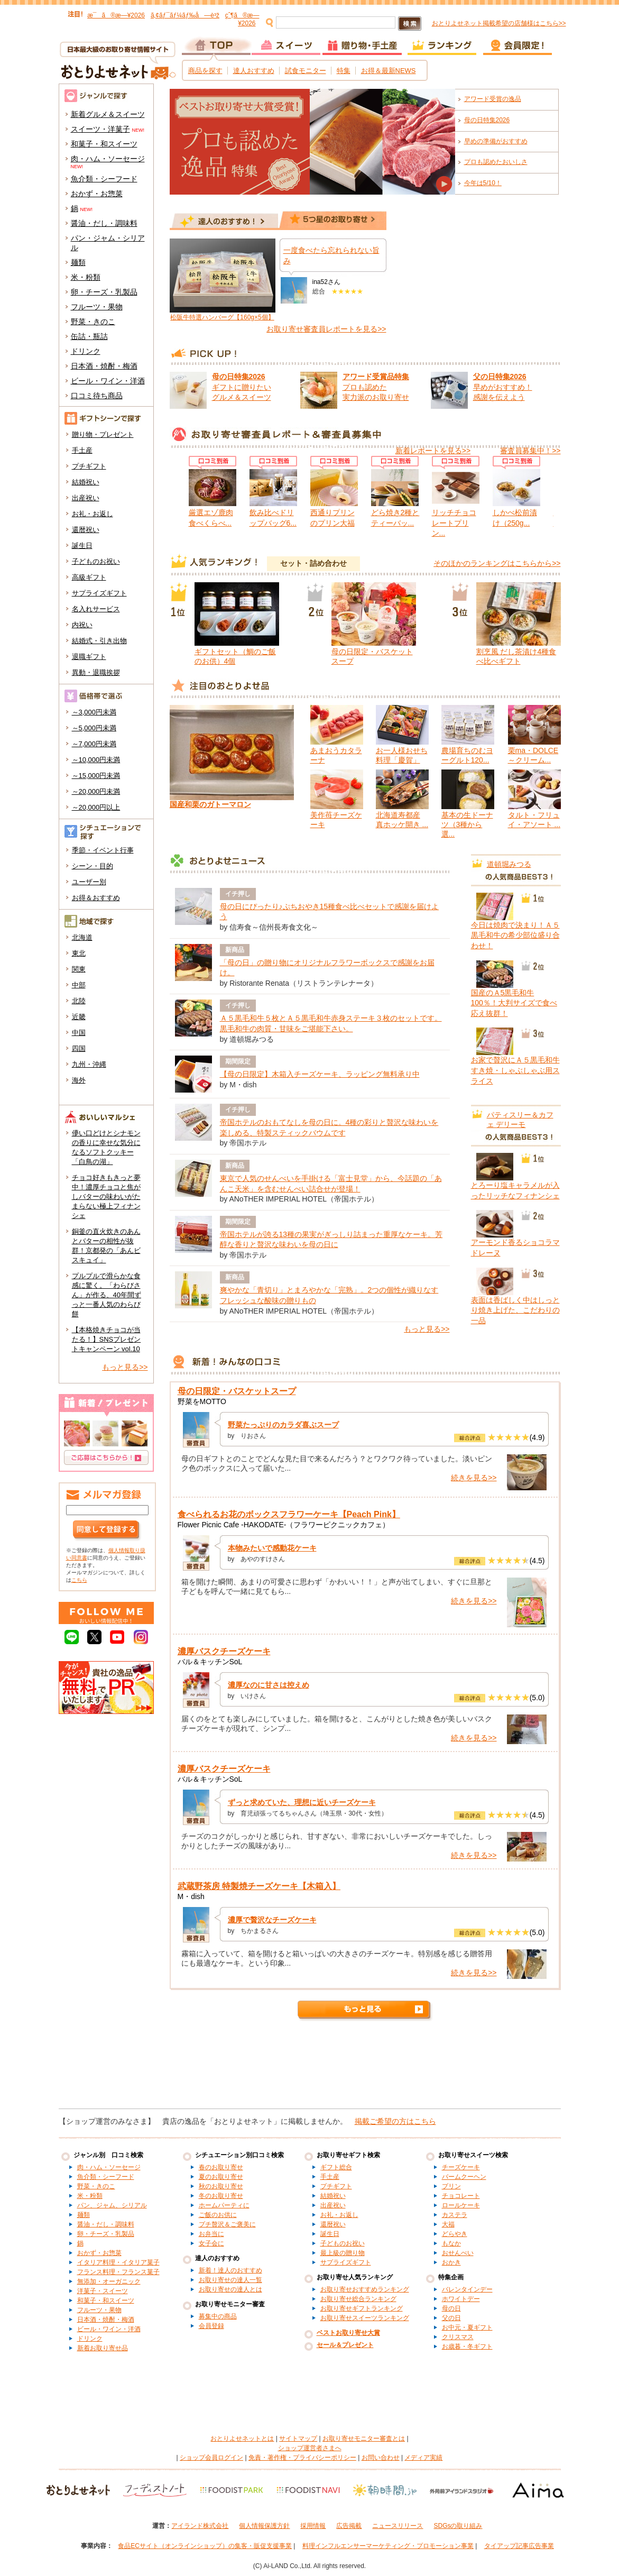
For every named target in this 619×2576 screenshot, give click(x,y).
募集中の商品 (218, 2316)
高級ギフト (89, 577)
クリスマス (458, 2337)
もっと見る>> (124, 1367)
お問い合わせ (381, 2457)
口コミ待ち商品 (97, 395)
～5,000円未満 (94, 728)
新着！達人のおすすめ (230, 2270)
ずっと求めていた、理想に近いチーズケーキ (302, 1802)
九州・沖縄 (89, 1064)
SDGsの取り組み (457, 2525)
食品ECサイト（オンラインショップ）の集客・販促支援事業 (205, 2546)
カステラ (454, 2215)
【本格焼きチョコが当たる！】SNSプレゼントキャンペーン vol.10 (106, 1339)
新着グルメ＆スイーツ (108, 114)
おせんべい (458, 2253)
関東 (79, 969)
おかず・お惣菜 (97, 193)
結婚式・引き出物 (99, 641)
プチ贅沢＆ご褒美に (227, 2224)
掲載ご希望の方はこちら (395, 2121)
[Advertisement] (309, 2069)
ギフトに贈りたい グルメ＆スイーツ (241, 386)
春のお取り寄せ (221, 2167)
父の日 (451, 2318)
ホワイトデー (461, 2299)
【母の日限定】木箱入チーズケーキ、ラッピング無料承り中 (320, 1074)
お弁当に (211, 2234)
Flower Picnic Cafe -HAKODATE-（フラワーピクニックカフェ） (284, 1524)
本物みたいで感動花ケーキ (272, 1548)
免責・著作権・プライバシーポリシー (302, 2457)
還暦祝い (85, 530)
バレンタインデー (467, 2289)
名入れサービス (96, 609)
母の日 (451, 2308)
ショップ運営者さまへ (309, 2448)
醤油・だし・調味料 (104, 223)
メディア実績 (423, 2457)
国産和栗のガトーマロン (210, 804)
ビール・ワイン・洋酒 (108, 381)
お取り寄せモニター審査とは (363, 2438)
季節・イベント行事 (103, 850)
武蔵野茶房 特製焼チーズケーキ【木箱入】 (259, 1886)
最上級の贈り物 (342, 2253)
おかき (451, 2262)
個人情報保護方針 (264, 2525)
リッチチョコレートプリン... (454, 522)
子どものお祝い (96, 561)
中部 (79, 985)
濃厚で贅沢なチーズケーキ (272, 1919)
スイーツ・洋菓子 (100, 129)
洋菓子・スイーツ (102, 2291)
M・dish (191, 1896)
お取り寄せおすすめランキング (364, 2289)
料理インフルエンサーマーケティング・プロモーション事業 (388, 2546)
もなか (451, 2243)
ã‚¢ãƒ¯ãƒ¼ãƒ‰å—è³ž (185, 15)
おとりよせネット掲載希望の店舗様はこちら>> (499, 23)
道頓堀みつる (509, 864)
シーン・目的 (92, 866)
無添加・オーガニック (109, 2281)
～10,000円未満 (96, 760)
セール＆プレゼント (345, 2345)
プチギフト (89, 466)
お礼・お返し (92, 514)
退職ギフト (89, 657)
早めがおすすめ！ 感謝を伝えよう (502, 386)
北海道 (82, 937)
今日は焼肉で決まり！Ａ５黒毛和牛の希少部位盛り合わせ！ (515, 935)
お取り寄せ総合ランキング (358, 2299)
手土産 (82, 450)
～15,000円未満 (96, 776)
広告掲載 (349, 2525)
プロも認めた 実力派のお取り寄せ (376, 386)
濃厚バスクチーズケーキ (224, 1651)
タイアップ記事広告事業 (519, 2546)
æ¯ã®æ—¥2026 (116, 15)
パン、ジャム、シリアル (112, 2205)
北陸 (79, 1001)
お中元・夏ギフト (467, 2327)
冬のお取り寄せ (221, 2195)
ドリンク (85, 351)
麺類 (78, 262)
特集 (343, 71)
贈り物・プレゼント (103, 434)
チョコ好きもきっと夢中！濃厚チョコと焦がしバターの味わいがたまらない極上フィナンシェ (106, 1197)
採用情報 (313, 2525)
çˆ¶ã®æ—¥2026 (242, 19)
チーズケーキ (461, 2167)
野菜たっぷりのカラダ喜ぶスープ (283, 1424)
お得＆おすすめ (96, 898)
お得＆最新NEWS (388, 71)
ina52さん (326, 282)
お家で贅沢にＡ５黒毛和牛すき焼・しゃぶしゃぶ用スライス (515, 1070)
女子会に (211, 2243)
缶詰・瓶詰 (89, 336)
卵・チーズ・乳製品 (104, 292)
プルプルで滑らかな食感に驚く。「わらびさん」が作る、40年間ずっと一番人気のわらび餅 (106, 1295)
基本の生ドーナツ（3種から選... (467, 824)
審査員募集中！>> (530, 450)
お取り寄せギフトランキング (361, 2308)
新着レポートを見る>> (432, 450)
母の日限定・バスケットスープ (237, 1391)
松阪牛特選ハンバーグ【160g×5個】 (222, 317)
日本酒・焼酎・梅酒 (104, 366)
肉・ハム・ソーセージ (108, 158)
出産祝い (85, 498)
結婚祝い (85, 482)
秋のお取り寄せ (221, 2186)
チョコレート (461, 2195)
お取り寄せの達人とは (230, 2289)
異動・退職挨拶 (96, 672)
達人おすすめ (253, 71)
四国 (79, 1048)
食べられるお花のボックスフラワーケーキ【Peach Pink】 (289, 1514)
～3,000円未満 (94, 712)
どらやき (454, 2234)
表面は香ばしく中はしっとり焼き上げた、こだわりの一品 (515, 1310)
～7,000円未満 (94, 744)
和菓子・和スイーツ (104, 144)
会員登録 (211, 2326)
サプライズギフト (99, 593)
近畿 (79, 1017)
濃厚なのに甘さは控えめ (268, 1685)
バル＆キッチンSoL (210, 1661)
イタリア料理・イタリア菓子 (118, 2262)
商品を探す (205, 71)
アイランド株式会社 (199, 2525)
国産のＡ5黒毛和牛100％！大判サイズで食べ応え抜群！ (514, 1002)
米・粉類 (85, 277)
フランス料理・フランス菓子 (118, 2272)
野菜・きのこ (93, 321)
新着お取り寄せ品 (102, 2348)
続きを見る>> (473, 1477)
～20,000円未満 (96, 791)
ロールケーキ (461, 2205)
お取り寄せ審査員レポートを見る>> (326, 329)
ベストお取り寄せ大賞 (348, 2332)
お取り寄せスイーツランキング (364, 2318)
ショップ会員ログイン (211, 2457)
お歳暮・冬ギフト (467, 2346)
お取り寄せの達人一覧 (230, 2280)
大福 (448, 2224)
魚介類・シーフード (104, 179)
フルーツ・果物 (97, 306)
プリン (451, 2186)
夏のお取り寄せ (221, 2176)
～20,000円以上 (96, 807)
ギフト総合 (336, 2167)
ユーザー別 (89, 882)
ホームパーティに (224, 2205)
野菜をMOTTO (202, 1401)
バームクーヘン (464, 2176)
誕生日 (82, 545)
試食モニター (305, 71)
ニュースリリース (397, 2525)
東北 (79, 953)
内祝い (82, 625)
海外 (79, 1080)
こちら (79, 1580)
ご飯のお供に (218, 2215)
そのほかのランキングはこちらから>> (496, 563)
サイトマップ (298, 2438)
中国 (79, 1033)
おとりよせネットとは (242, 2438)
